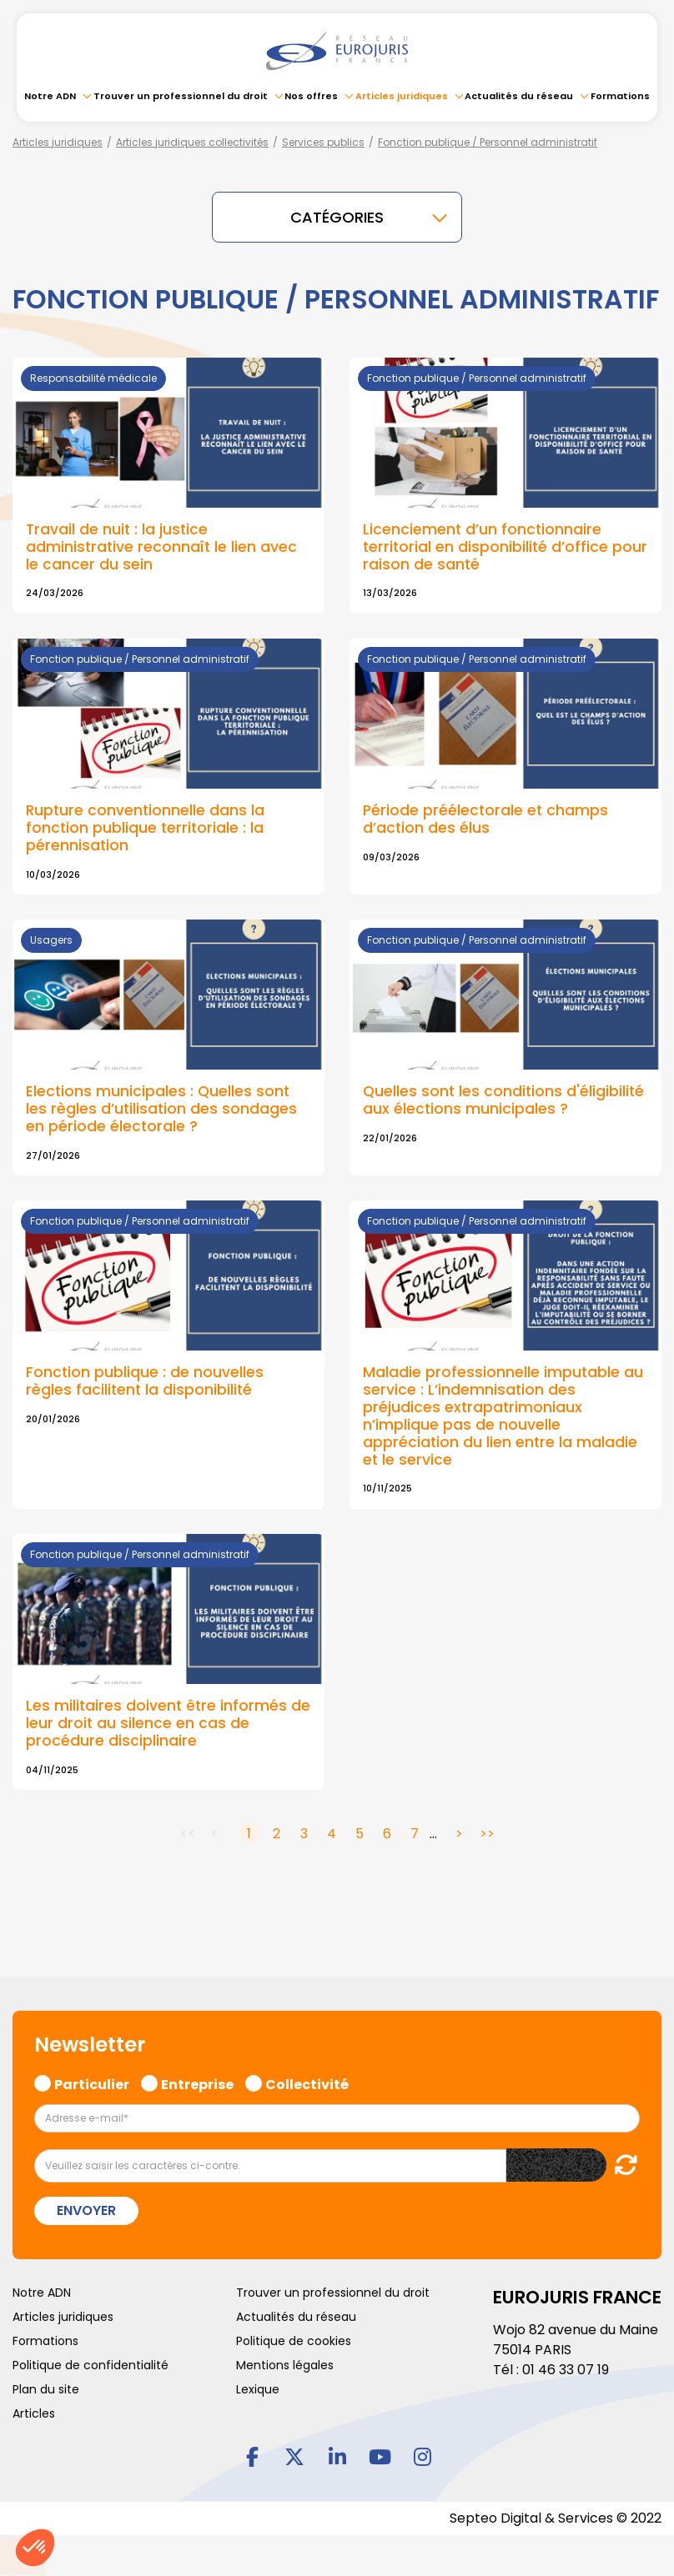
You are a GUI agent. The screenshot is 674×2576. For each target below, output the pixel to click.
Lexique (257, 2389)
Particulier (91, 2082)
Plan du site (46, 2389)
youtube (379, 2455)
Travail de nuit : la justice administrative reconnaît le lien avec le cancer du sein (161, 546)
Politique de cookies (293, 2341)
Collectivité (307, 2082)
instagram (422, 2455)
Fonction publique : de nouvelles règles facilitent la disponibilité (145, 1381)
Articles (34, 2413)
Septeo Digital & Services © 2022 (555, 2518)
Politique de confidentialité (90, 2365)
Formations (620, 96)
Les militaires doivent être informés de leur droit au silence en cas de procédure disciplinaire (168, 1723)
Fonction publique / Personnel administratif (487, 142)
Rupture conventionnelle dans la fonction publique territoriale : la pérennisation (145, 827)
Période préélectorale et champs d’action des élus (485, 819)
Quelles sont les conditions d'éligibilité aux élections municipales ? (503, 1100)
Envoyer (86, 2210)
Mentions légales (285, 2365)
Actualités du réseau (519, 96)
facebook (251, 2455)
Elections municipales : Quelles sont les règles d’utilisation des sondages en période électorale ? (161, 1108)
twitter (294, 2455)
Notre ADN (50, 96)
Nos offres (311, 96)
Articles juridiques (401, 96)
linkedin (337, 2455)
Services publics (323, 142)
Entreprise (197, 2082)
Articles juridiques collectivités (192, 142)
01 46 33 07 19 (565, 2369)
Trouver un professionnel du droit (180, 96)
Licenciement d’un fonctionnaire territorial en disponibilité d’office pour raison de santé (505, 546)
